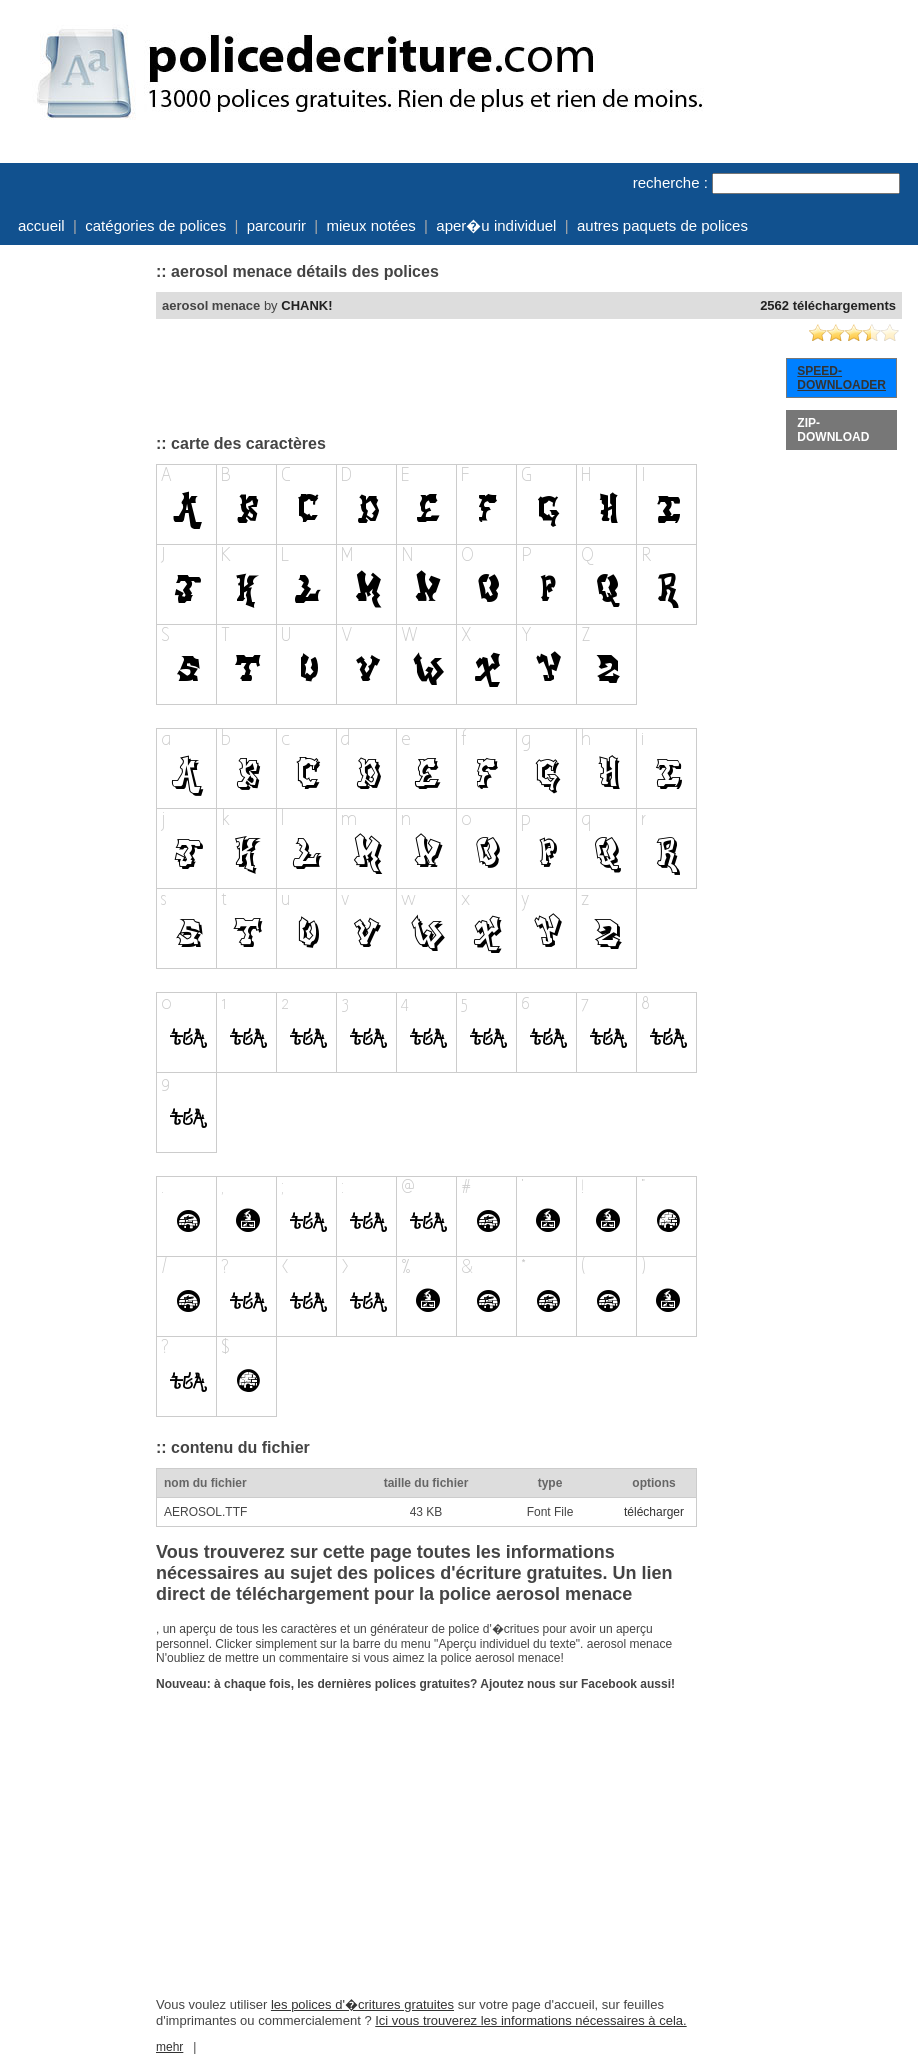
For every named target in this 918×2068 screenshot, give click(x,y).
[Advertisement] (76, 553)
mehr (169, 2047)
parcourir (276, 225)
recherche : (670, 182)
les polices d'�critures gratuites (362, 2004)
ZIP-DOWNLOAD (833, 430)
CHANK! (306, 305)
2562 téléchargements (828, 305)
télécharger (654, 1512)
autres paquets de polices (662, 225)
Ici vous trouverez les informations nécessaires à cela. (530, 2020)
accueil (41, 225)
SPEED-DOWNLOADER (841, 378)
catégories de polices (155, 225)
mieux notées (371, 225)
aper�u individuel (496, 225)
